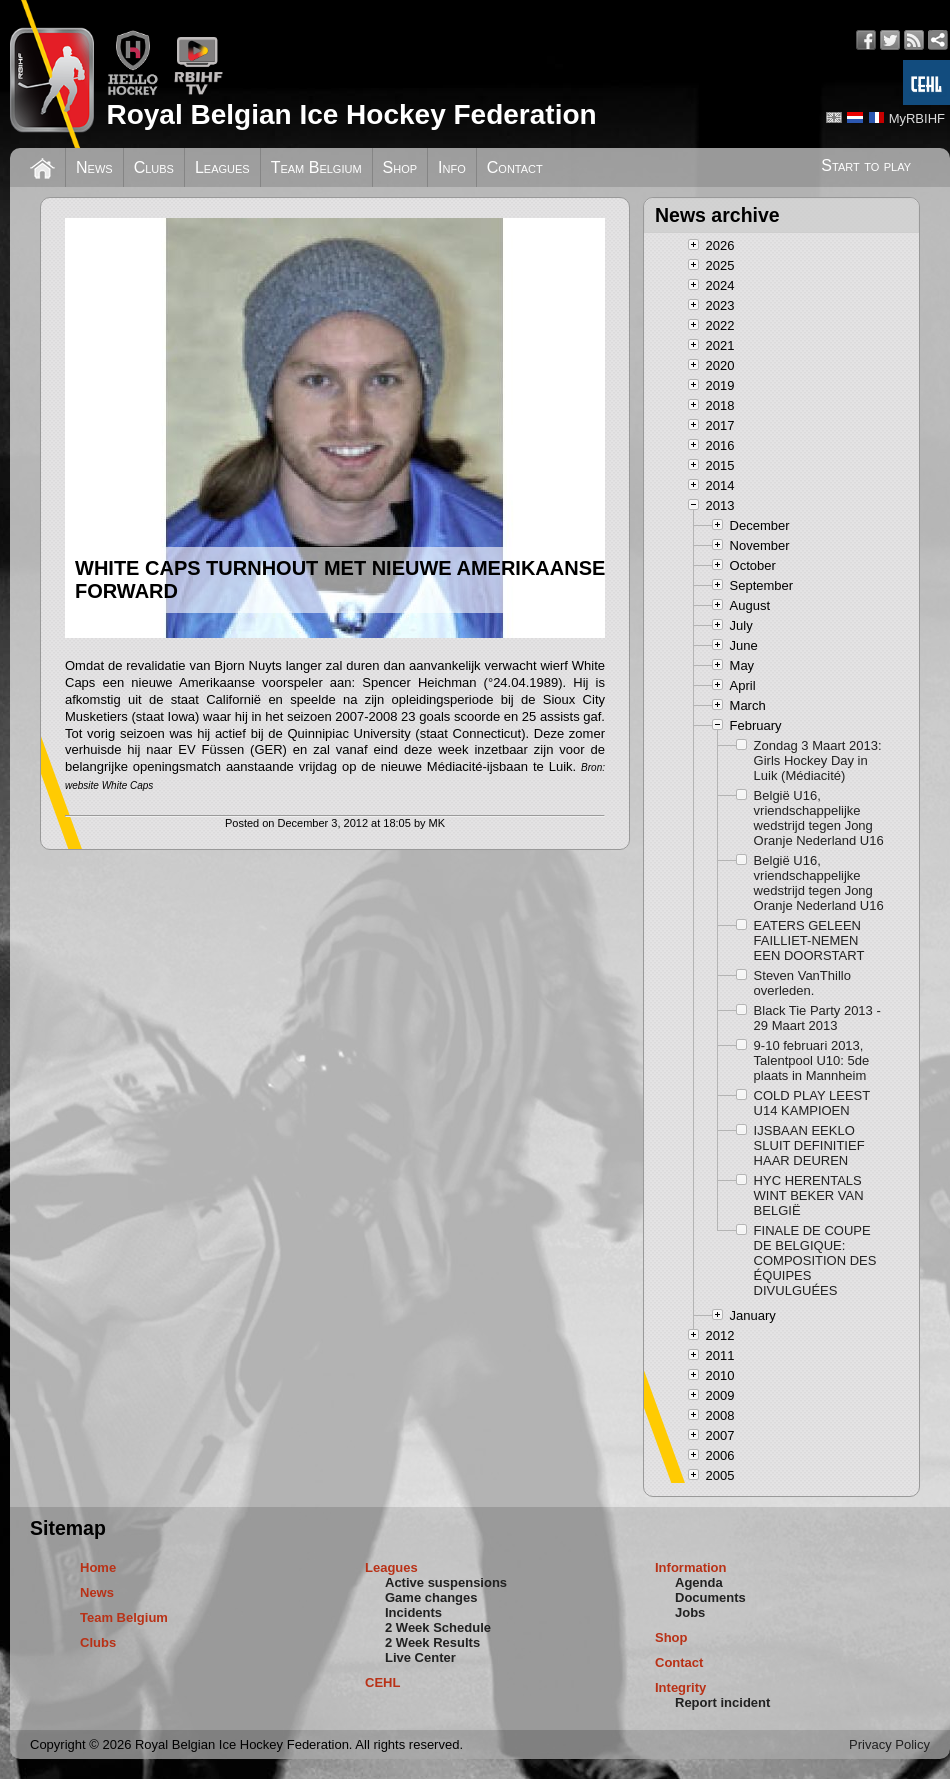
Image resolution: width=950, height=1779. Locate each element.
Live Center (420, 1657)
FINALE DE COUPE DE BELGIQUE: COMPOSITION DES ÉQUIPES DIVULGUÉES (815, 1260)
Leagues (222, 167)
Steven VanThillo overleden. (802, 983)
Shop (400, 167)
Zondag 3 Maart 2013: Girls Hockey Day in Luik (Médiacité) (818, 760)
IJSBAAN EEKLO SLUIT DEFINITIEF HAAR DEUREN (809, 1145)
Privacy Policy (889, 1744)
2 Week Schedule (438, 1627)
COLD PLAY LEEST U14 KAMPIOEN (812, 1103)
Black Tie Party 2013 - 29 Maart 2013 (817, 1018)
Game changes (431, 1597)
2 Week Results (432, 1642)
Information (691, 1567)
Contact (515, 167)
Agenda (699, 1582)
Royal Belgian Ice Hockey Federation (351, 114)
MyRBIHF (917, 118)
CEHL (382, 1682)
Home (98, 1567)
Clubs (154, 167)
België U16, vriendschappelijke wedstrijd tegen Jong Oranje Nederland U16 (819, 818)
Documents (710, 1597)
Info (452, 167)
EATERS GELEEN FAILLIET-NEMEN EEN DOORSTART (809, 940)
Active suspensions (446, 1582)
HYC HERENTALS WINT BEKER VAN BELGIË (809, 1195)
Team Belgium (316, 167)
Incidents (413, 1612)
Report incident (722, 1702)
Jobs (690, 1612)
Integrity (680, 1687)
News (94, 167)
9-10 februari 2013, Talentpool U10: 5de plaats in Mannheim (812, 1060)
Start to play (866, 165)
